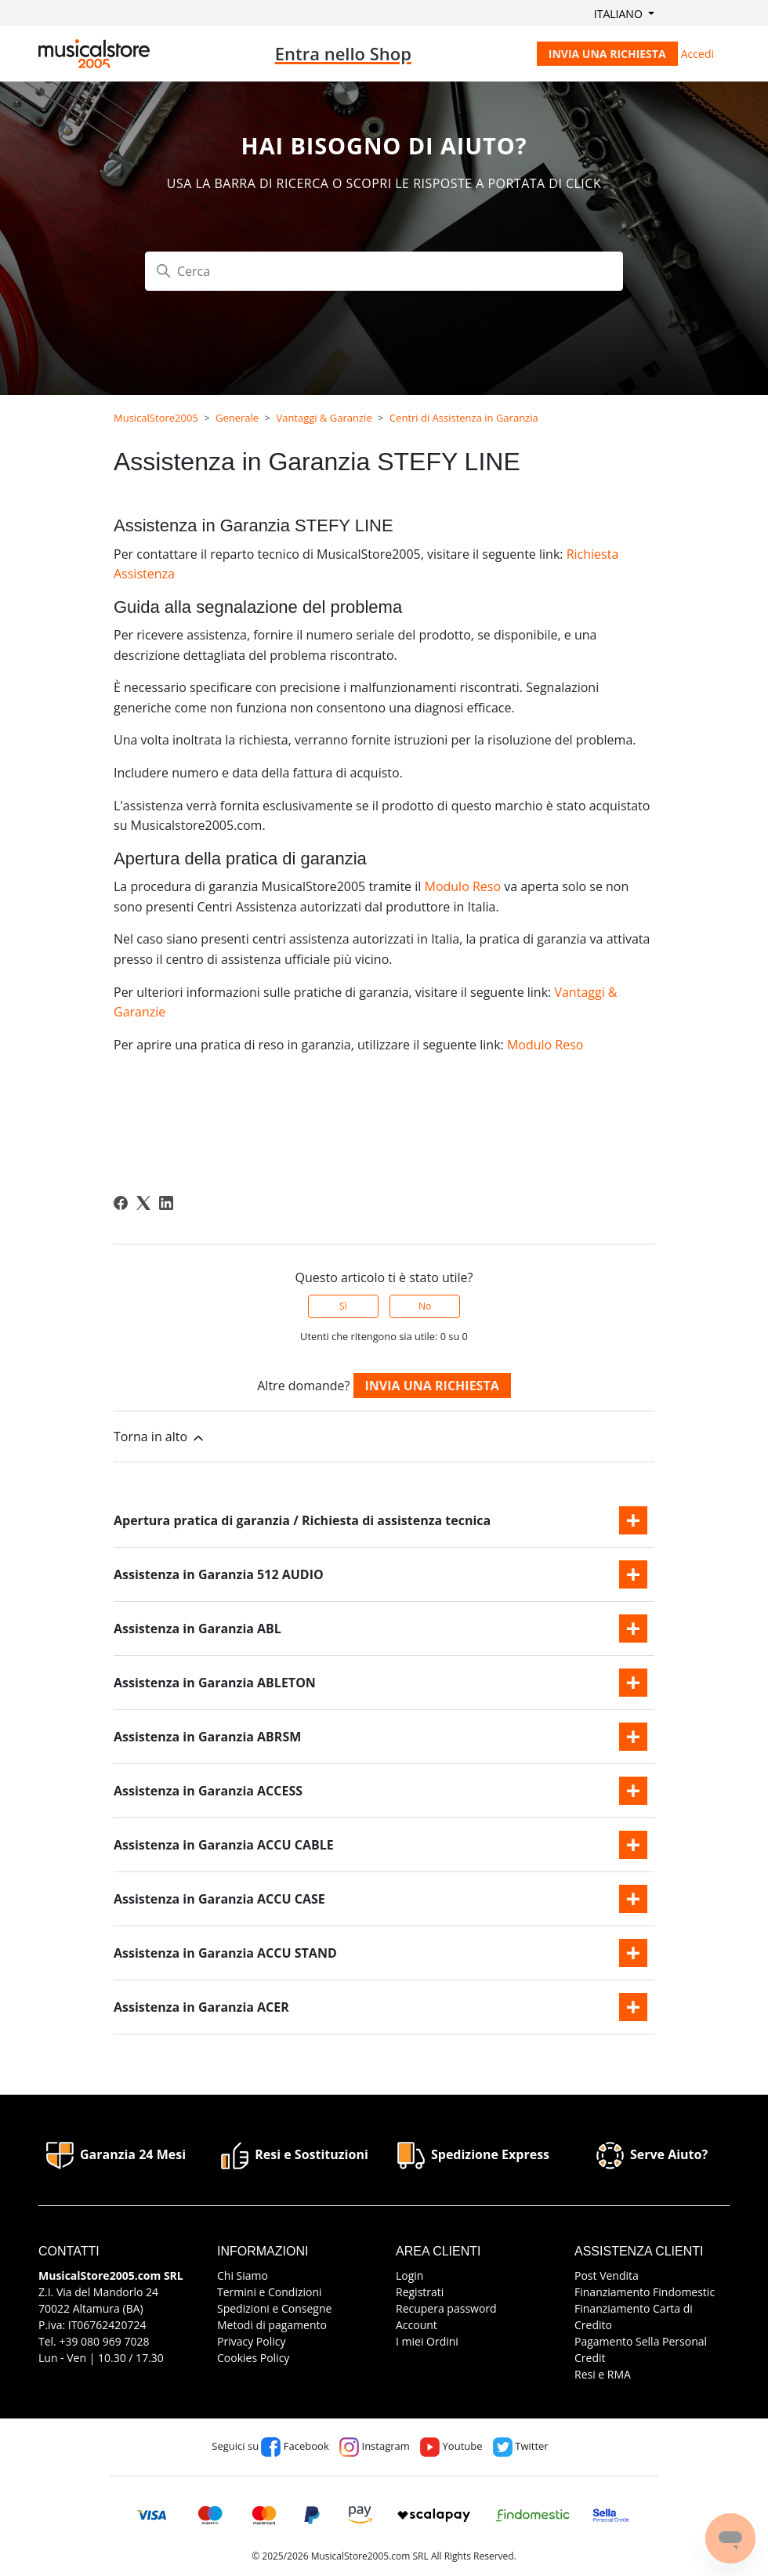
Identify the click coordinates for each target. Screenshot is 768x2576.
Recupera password (446, 2308)
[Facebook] (121, 1203)
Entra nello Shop (343, 53)
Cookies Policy (253, 2357)
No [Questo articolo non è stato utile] (424, 1306)
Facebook (294, 2446)
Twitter (521, 2446)
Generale (237, 418)
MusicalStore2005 (156, 418)
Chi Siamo (242, 2275)
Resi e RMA (602, 2374)
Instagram (374, 2446)
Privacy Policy (251, 2341)
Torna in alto (160, 1437)
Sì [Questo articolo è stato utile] (343, 1306)
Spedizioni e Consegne (274, 2308)
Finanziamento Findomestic (644, 2291)
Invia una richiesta (607, 53)
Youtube (451, 2446)
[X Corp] (143, 1203)
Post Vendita (606, 2275)
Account (416, 2324)
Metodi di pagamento (272, 2324)
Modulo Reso (462, 886)
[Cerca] (384, 271)
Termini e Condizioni (269, 2291)
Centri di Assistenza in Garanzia (463, 418)
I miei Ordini (427, 2341)
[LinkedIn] (166, 1203)
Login (409, 2275)
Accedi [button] (697, 53)
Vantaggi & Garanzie (323, 418)
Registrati (420, 2291)
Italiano (620, 13)
